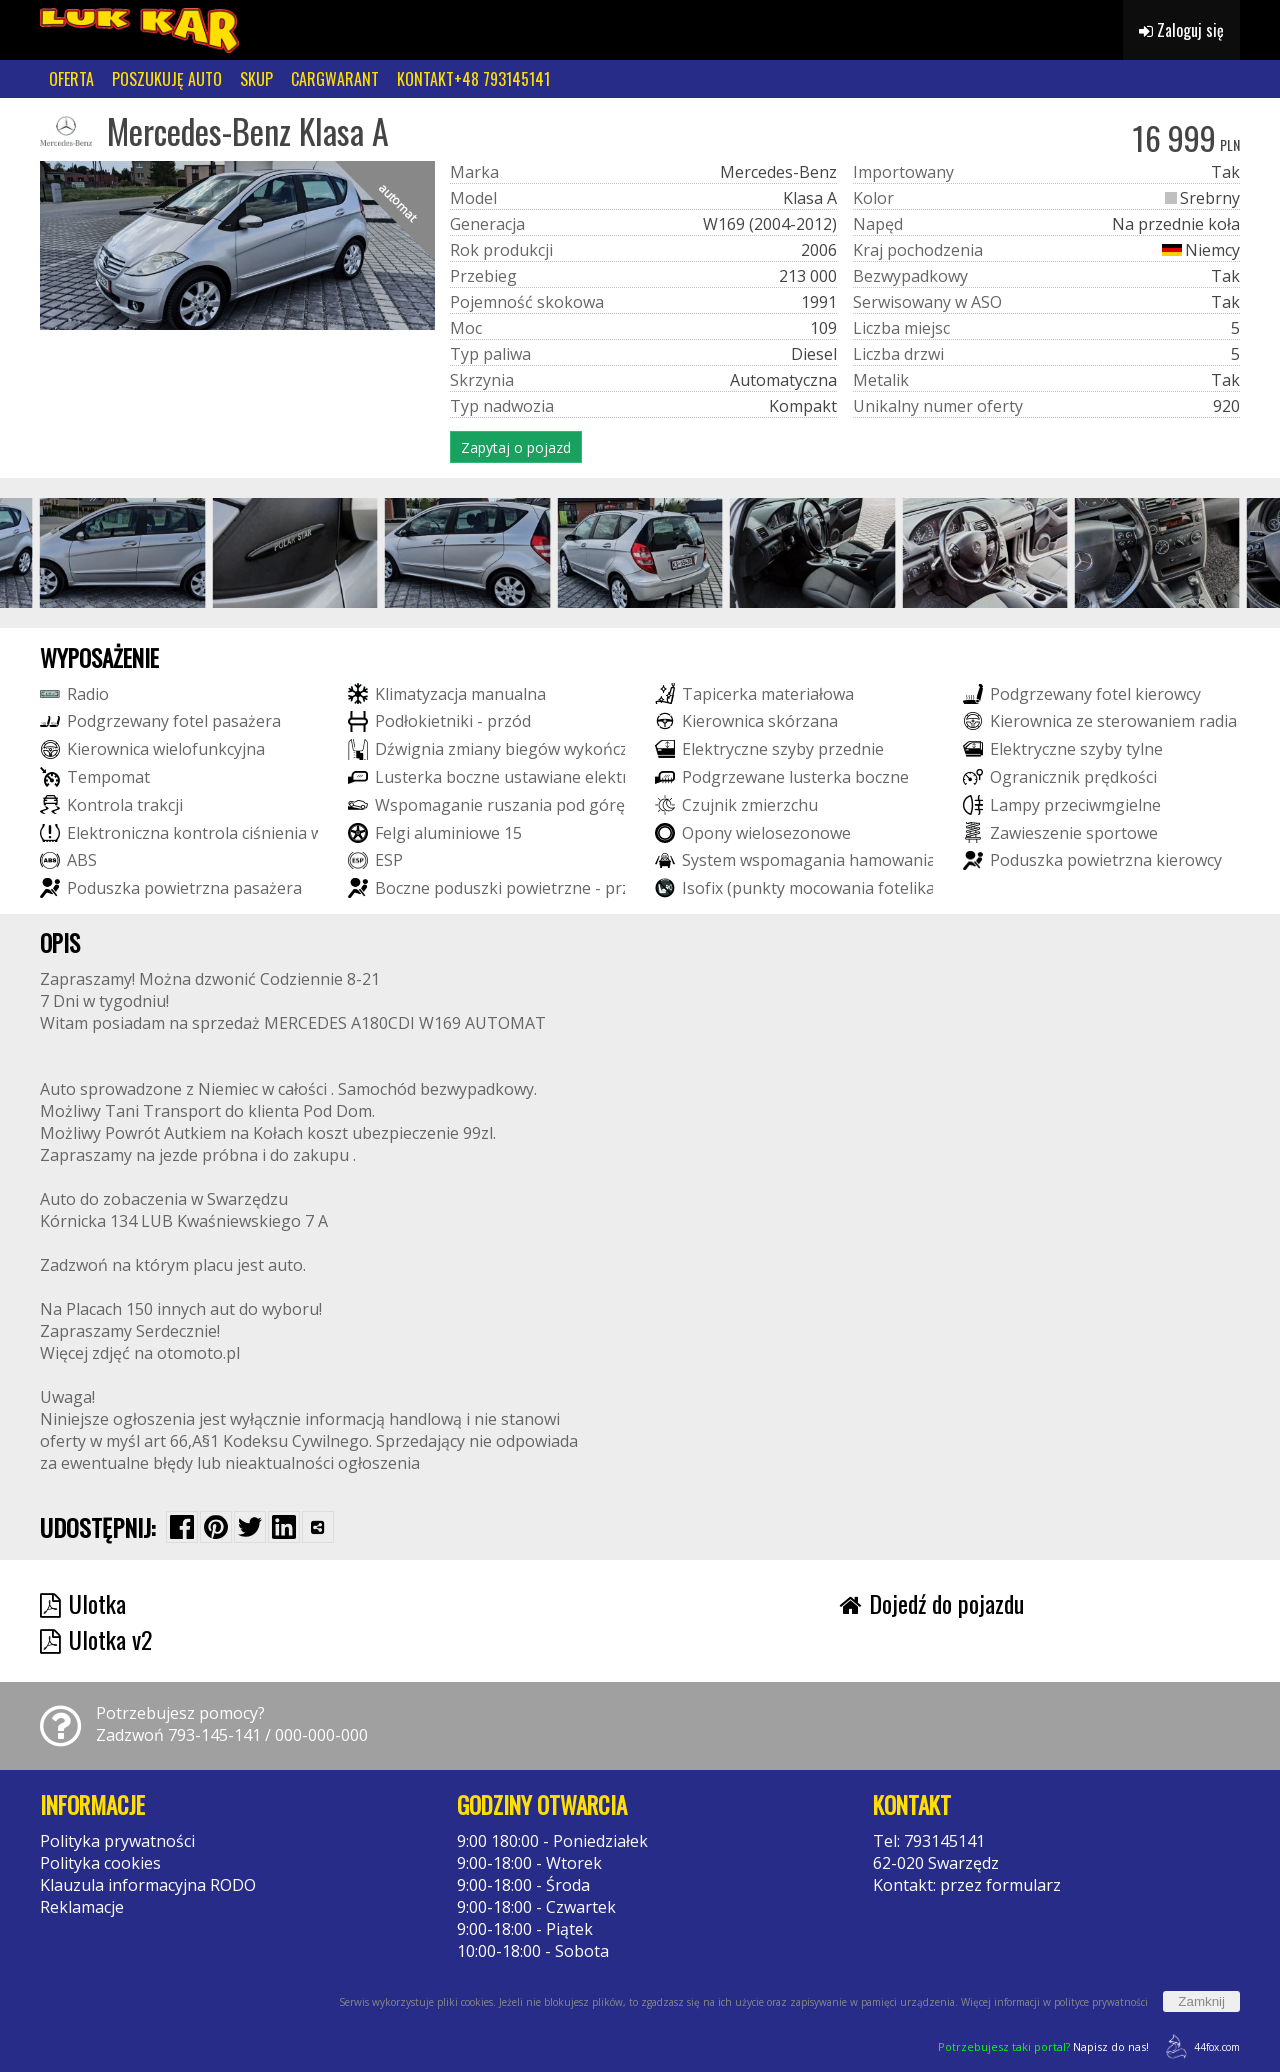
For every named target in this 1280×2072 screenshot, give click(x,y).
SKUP (256, 79)
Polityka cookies (100, 1863)
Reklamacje (82, 1907)
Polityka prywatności (117, 1841)
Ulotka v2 (96, 1639)
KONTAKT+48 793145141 (473, 79)
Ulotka (83, 1603)
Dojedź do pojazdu (932, 1603)
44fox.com (1199, 2046)
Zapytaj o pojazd (516, 447)
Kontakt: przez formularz (967, 1885)
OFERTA (71, 79)
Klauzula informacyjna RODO (148, 1885)
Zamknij (1201, 2001)
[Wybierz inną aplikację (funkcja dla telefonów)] (318, 1527)
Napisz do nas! (1043, 2046)
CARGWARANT (335, 79)
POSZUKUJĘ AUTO (167, 79)
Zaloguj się (1181, 30)
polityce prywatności (1101, 2002)
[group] (122, 553)
